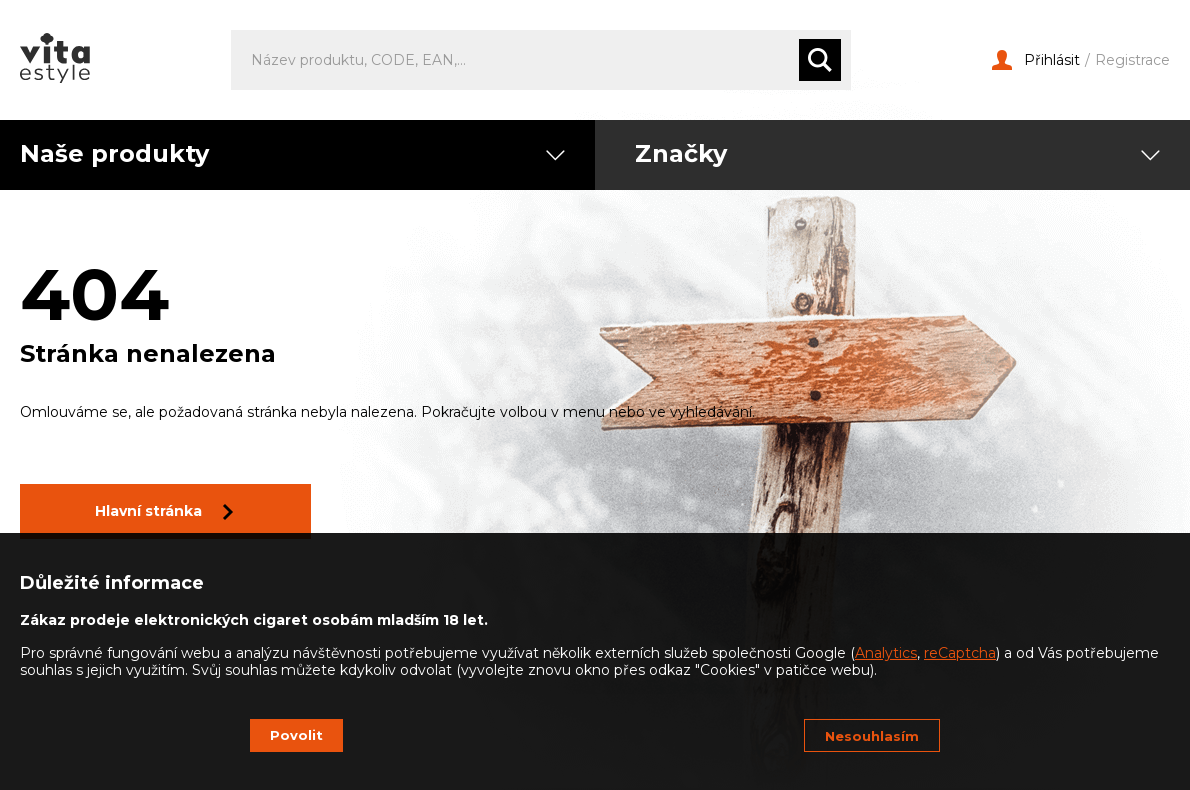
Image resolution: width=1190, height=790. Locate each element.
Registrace (1132, 60)
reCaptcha (960, 653)
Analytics (886, 653)
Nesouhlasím (872, 736)
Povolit (296, 735)
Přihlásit (1036, 60)
